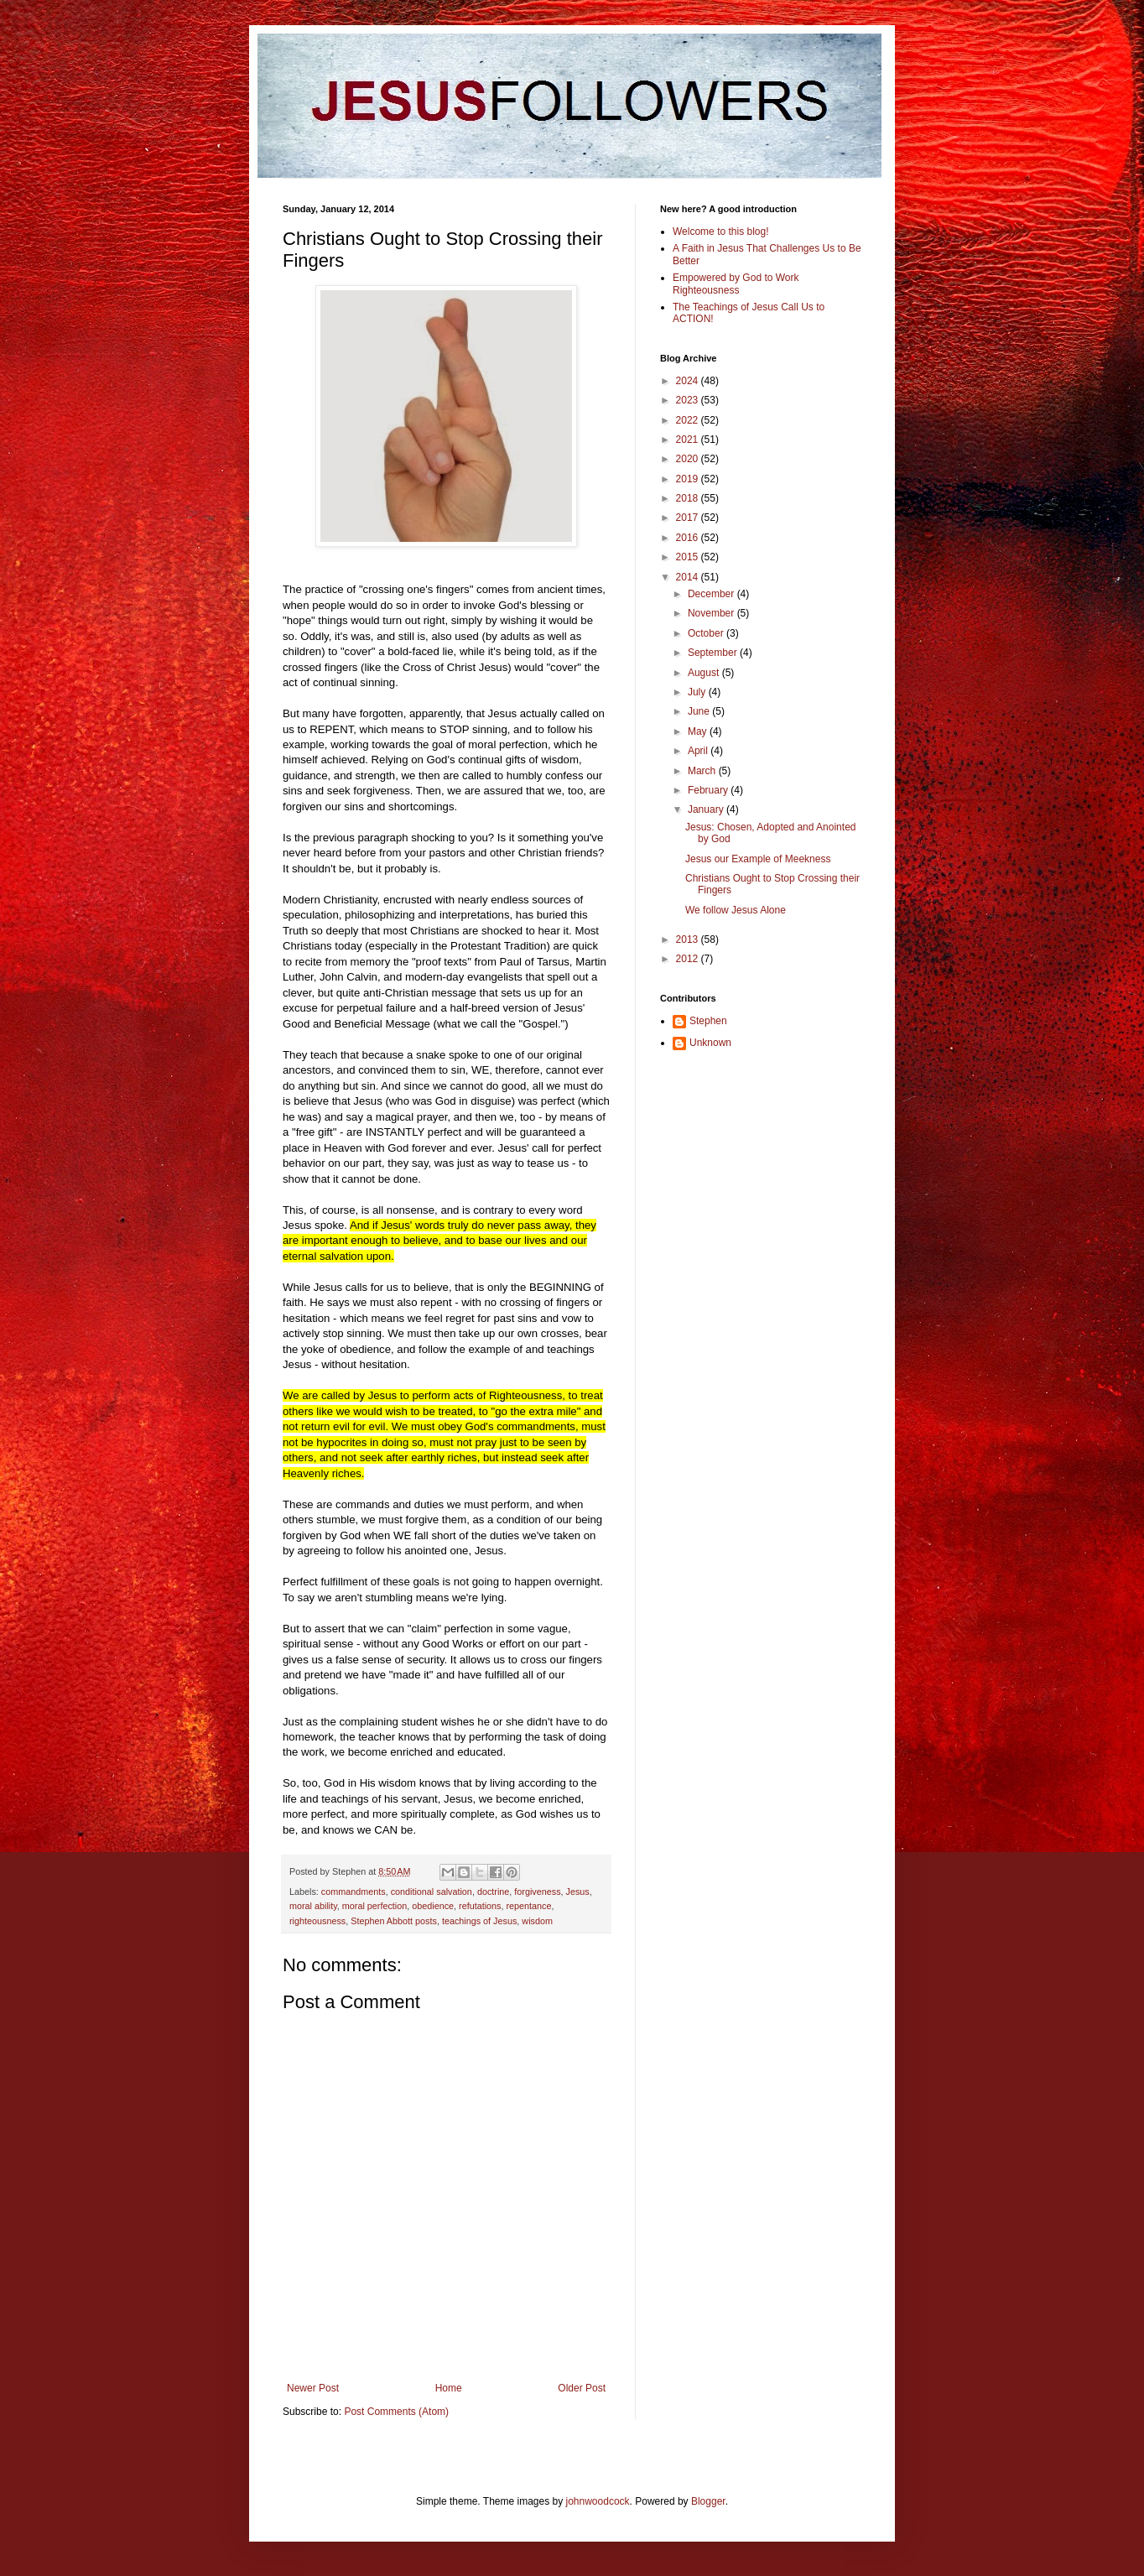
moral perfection (374, 1906)
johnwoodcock (598, 2501)
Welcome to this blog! (721, 231)
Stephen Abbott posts (394, 1921)
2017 (688, 517)
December (712, 594)
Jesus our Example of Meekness (757, 859)
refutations (480, 1906)
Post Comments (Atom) (396, 2411)
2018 (688, 498)
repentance (529, 1906)
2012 (688, 959)
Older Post (582, 2388)
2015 (688, 557)
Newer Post (313, 2388)
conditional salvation (431, 1891)
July (698, 692)
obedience (433, 1906)
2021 (688, 439)
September (714, 652)
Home (448, 2388)
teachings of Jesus (479, 1921)
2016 (688, 538)
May (699, 731)
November (712, 613)
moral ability (313, 1906)
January (707, 809)
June (700, 711)
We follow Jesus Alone (735, 910)
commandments (353, 1891)
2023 (688, 400)
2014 (688, 577)
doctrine (493, 1891)
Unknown (710, 1043)
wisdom (537, 1921)
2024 (688, 381)
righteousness (317, 1921)
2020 (688, 459)
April (699, 751)
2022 (688, 420)
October (707, 633)
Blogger (708, 2501)
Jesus (578, 1891)
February (709, 790)
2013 (688, 939)
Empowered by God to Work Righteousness (736, 283)
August (705, 673)
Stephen (708, 1021)
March (703, 771)
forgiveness (537, 1891)
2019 (688, 479)
